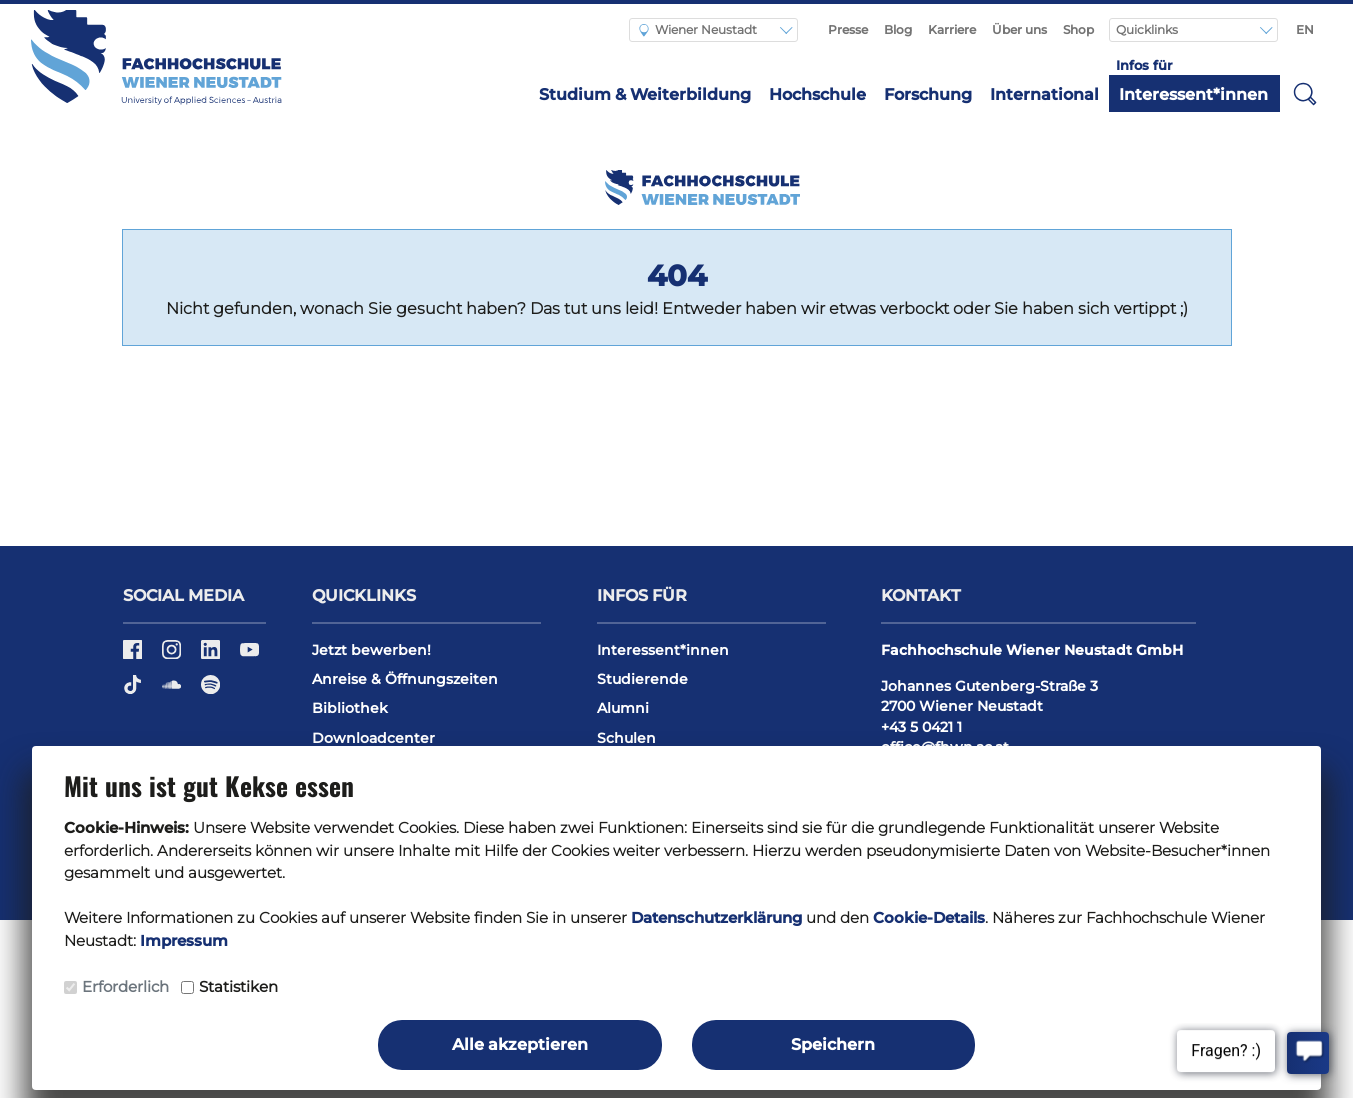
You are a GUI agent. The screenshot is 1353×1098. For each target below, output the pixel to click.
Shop (1078, 29)
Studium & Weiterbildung (645, 94)
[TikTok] (134, 691)
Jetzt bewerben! (371, 650)
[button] (1305, 93)
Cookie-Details (929, 917)
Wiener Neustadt (698, 29)
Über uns (1019, 29)
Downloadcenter (373, 738)
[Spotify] (210, 691)
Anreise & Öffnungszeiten (405, 679)
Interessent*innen (1193, 94)
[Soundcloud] (173, 691)
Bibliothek (350, 708)
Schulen (626, 738)
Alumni (623, 708)
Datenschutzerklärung (716, 917)
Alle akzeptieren (520, 1044)
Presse (848, 29)
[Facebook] (134, 656)
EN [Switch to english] (1305, 29)
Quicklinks (1148, 29)
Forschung (928, 94)
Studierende (642, 679)
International (1044, 94)
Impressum (184, 940)
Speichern (833, 1044)
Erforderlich (125, 986)
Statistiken (238, 986)
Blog (898, 29)
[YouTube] (249, 656)
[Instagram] (173, 656)
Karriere (952, 29)
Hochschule (817, 94)
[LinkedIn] (212, 656)
